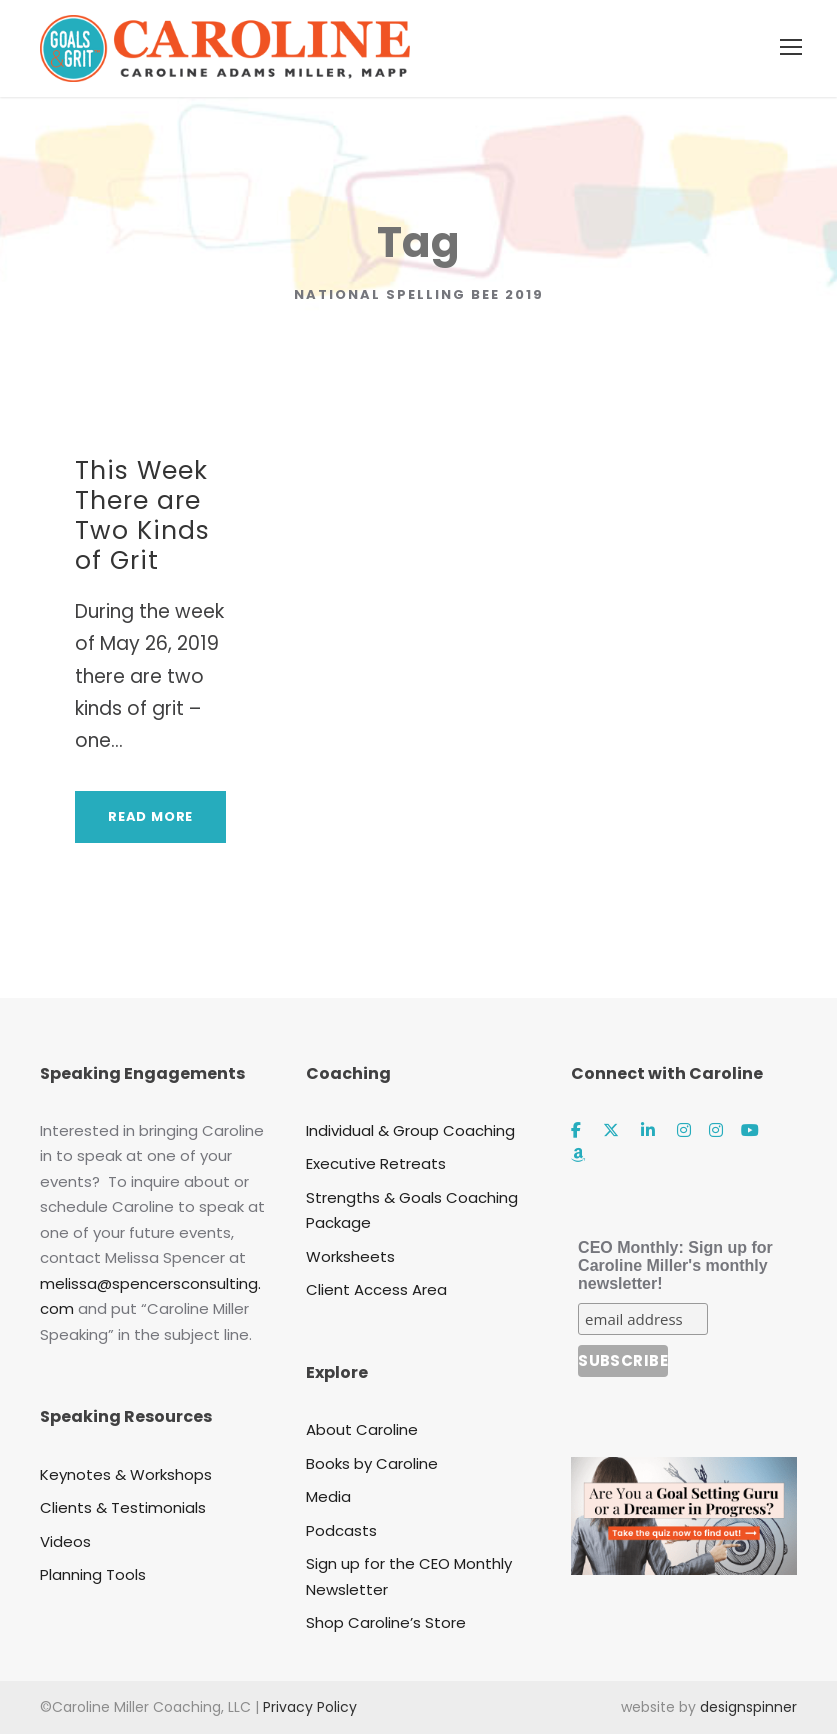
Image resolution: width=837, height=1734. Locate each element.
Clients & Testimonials (123, 1507)
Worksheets (350, 1256)
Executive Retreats (376, 1163)
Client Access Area (376, 1289)
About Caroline (362, 1429)
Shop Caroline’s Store (386, 1622)
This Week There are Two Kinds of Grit (142, 515)
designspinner (748, 1707)
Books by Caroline (372, 1463)
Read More (150, 816)
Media (328, 1496)
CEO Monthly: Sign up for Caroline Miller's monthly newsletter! (675, 1265)
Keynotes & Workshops (126, 1474)
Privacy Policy (310, 1707)
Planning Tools (93, 1574)
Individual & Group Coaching (410, 1130)
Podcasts (341, 1530)
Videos (65, 1541)
